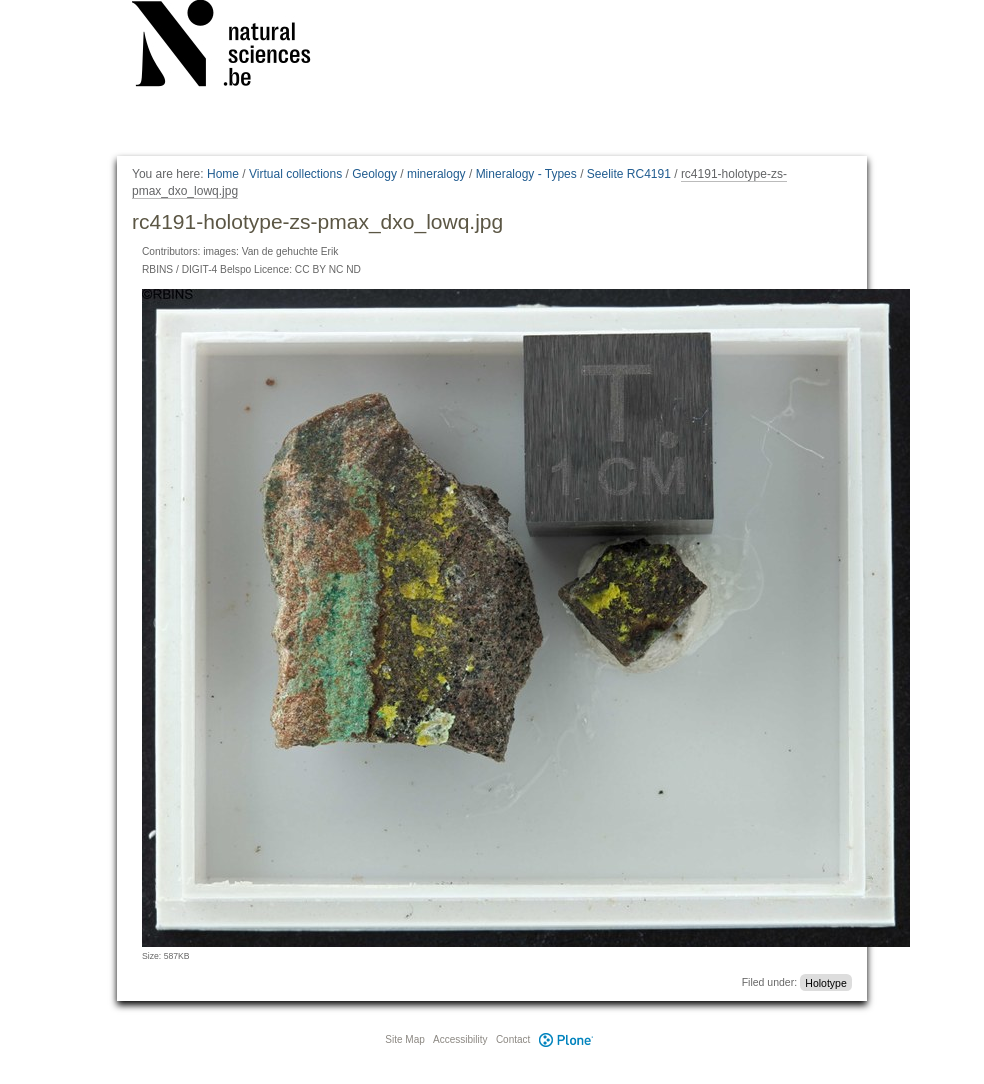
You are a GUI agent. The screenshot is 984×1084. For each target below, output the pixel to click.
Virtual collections (295, 174)
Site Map (404, 1039)
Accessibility (460, 1039)
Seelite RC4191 (629, 174)
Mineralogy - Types (526, 174)
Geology (374, 174)
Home (223, 174)
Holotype (825, 982)
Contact (513, 1039)
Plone (566, 1039)
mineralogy (436, 174)
